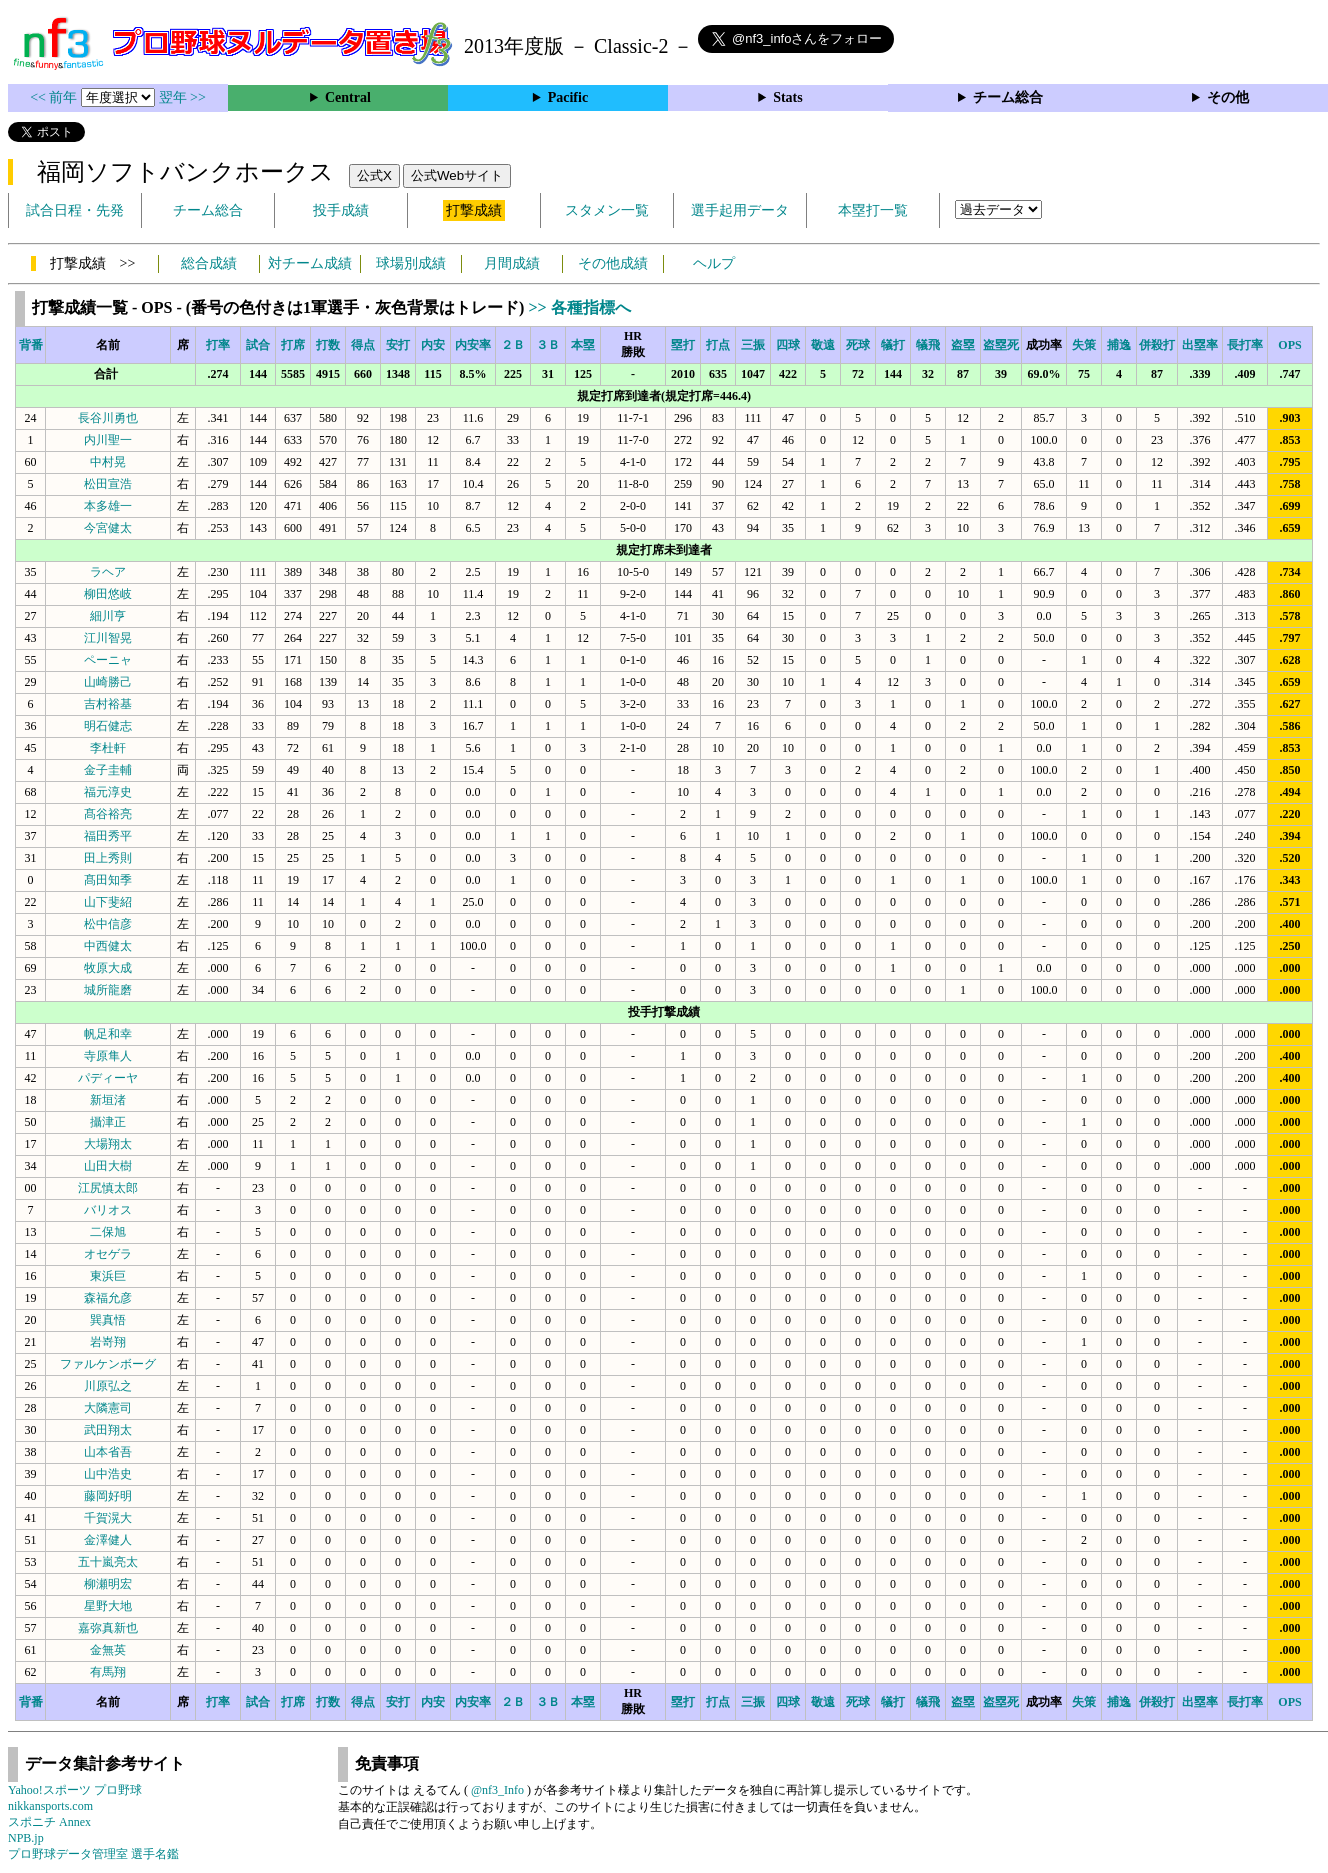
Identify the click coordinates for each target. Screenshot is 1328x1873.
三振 (753, 345)
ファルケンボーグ (108, 1364)
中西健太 (108, 946)
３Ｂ (548, 345)
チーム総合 (1008, 97)
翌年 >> (182, 97)
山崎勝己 (108, 682)
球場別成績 (411, 263)
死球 (858, 345)
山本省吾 (108, 1452)
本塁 (583, 345)
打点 (718, 345)
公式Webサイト (457, 175)
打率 (218, 345)
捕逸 (1119, 345)
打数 (328, 345)
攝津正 (108, 1122)
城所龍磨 (108, 990)
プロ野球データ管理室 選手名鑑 (93, 1854)
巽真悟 (108, 1320)
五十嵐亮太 (108, 1562)
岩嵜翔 (108, 1342)
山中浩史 (108, 1474)
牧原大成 (108, 968)
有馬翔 (108, 1672)
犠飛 (928, 345)
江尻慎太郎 (108, 1188)
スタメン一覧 (607, 210)
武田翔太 (108, 1430)
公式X (374, 175)
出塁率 (1200, 345)
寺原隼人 (108, 1056)
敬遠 (823, 345)
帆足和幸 (108, 1034)
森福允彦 (108, 1298)
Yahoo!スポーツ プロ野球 (75, 1790)
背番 (31, 345)
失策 (1084, 345)
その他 (1228, 97)
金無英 (108, 1650)
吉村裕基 (108, 704)
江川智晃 (108, 638)
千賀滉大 (108, 1518)
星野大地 (108, 1606)
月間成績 (512, 263)
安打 (398, 345)
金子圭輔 (108, 770)
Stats (788, 97)
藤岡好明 (108, 1496)
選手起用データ (740, 210)
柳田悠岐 (108, 594)
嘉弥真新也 (108, 1628)
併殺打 (1157, 345)
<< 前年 (55, 97)
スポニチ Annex (49, 1822)
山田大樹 (108, 1166)
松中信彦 (108, 924)
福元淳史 (108, 792)
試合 (258, 345)
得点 (363, 345)
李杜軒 (108, 748)
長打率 (1245, 345)
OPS (1289, 345)
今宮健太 (108, 528)
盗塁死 (1001, 345)
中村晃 (108, 462)
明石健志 (108, 726)
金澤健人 (108, 1540)
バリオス (108, 1210)
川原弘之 (108, 1386)
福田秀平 (108, 836)
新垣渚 (108, 1100)
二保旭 (108, 1232)
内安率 (473, 345)
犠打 (893, 345)
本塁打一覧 (873, 210)
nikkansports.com (50, 1806)
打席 (293, 345)
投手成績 (341, 210)
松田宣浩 (108, 484)
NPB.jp (26, 1838)
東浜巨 (108, 1276)
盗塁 (963, 345)
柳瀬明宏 (108, 1584)
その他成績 (613, 263)
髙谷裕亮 (108, 814)
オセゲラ (108, 1254)
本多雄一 (108, 506)
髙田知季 (108, 880)
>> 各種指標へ (579, 307)
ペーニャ (108, 660)
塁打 (683, 345)
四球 (788, 345)
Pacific (568, 97)
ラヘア (108, 572)
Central (348, 97)
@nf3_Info (497, 1790)
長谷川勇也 (108, 418)
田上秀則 (108, 858)
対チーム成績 (310, 263)
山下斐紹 (108, 902)
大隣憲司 (108, 1408)
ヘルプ (714, 263)
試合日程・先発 (75, 210)
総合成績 (209, 263)
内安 (433, 345)
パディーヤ (108, 1078)
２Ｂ (513, 345)
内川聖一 (108, 440)
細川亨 (108, 616)
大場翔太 (108, 1144)
